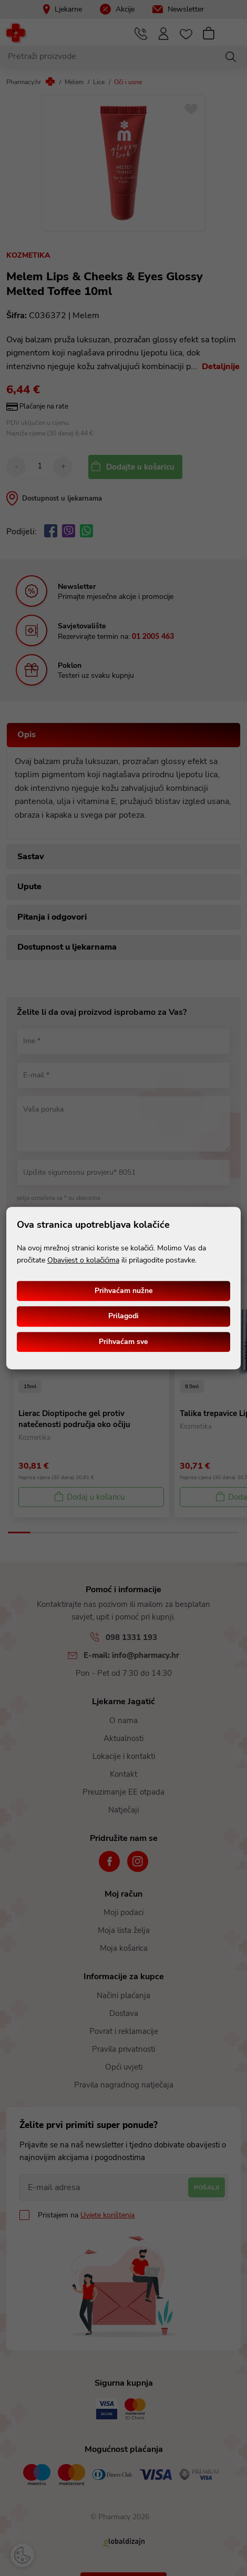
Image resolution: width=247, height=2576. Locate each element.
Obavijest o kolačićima (83, 1260)
